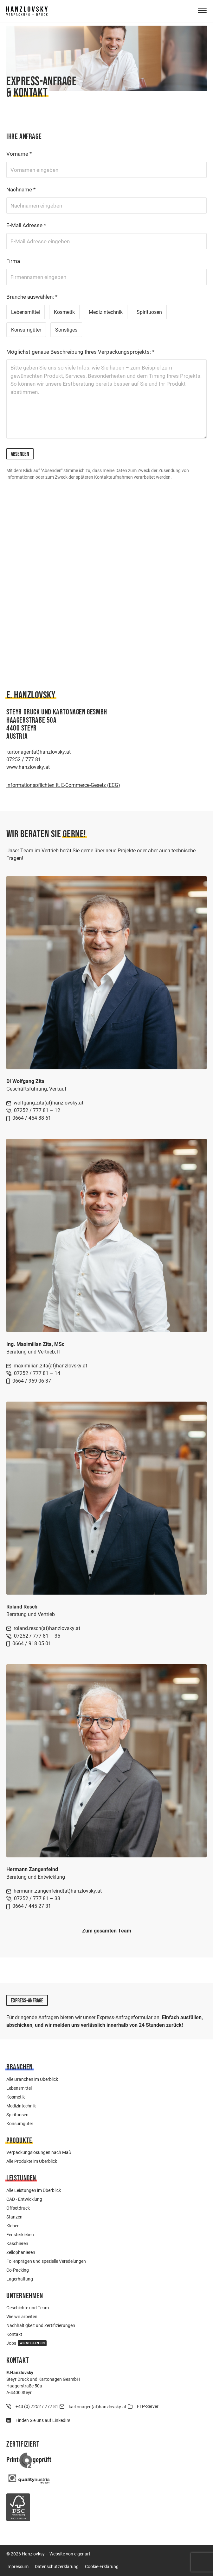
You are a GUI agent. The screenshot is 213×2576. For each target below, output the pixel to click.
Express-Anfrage (27, 2000)
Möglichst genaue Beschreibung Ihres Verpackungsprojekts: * (80, 351)
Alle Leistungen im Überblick (33, 2190)
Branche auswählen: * (31, 296)
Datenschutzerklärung (57, 2566)
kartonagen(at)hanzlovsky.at (97, 2407)
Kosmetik (64, 311)
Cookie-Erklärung (102, 2566)
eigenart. (83, 2554)
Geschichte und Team (27, 2308)
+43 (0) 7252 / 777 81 (37, 2406)
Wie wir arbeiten (21, 2316)
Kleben (13, 2226)
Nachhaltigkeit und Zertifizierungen (40, 2325)
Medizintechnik (106, 311)
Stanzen (14, 2217)
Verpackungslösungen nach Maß (38, 2152)
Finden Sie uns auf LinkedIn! (43, 2420)
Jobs (26, 2343)
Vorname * (19, 153)
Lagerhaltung (19, 2279)
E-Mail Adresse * (26, 225)
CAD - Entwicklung (24, 2199)
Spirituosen (149, 311)
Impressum (17, 2566)
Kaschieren (17, 2243)
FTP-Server (147, 2406)
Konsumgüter (26, 329)
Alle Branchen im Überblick (32, 2079)
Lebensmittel (25, 311)
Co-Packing (17, 2270)
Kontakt (14, 2334)
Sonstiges (66, 329)
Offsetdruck (18, 2208)
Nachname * (21, 189)
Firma (13, 260)
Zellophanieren (20, 2252)
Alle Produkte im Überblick (31, 2161)
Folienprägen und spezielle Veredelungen (46, 2261)
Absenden (20, 454)
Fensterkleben (20, 2234)
